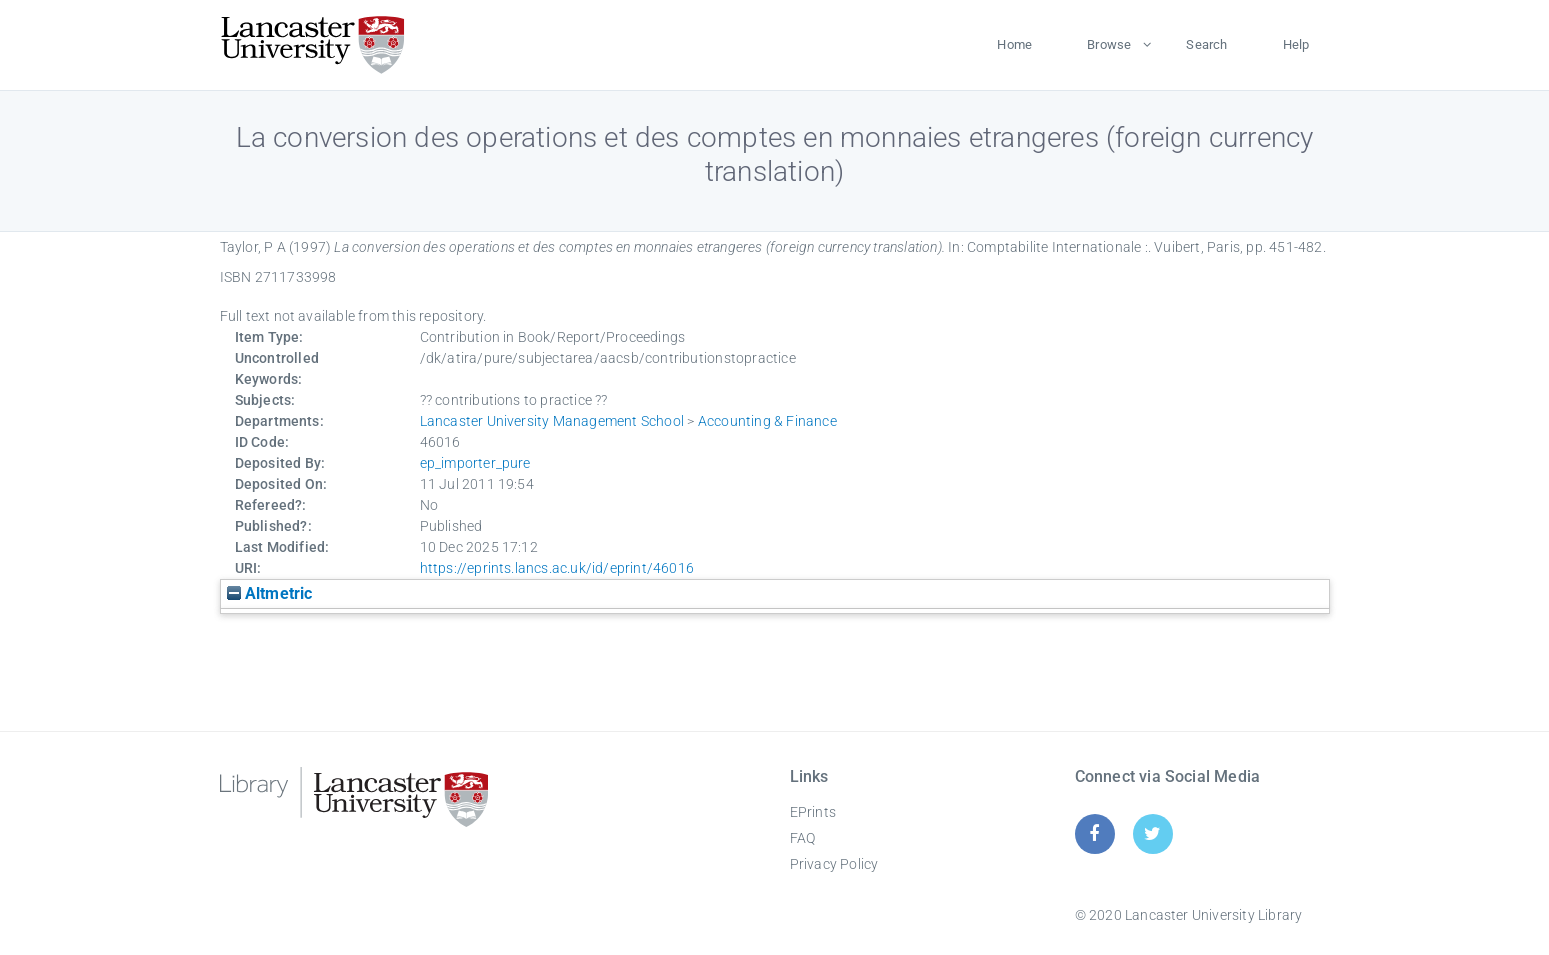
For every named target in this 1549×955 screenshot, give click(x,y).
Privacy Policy (834, 864)
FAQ (803, 838)
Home (1014, 44)
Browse (1109, 44)
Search (1206, 44)
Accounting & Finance (767, 421)
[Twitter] (1152, 833)
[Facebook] (1094, 833)
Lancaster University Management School (552, 421)
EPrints (813, 812)
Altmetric (270, 593)
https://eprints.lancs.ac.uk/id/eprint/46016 (557, 568)
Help (1296, 44)
